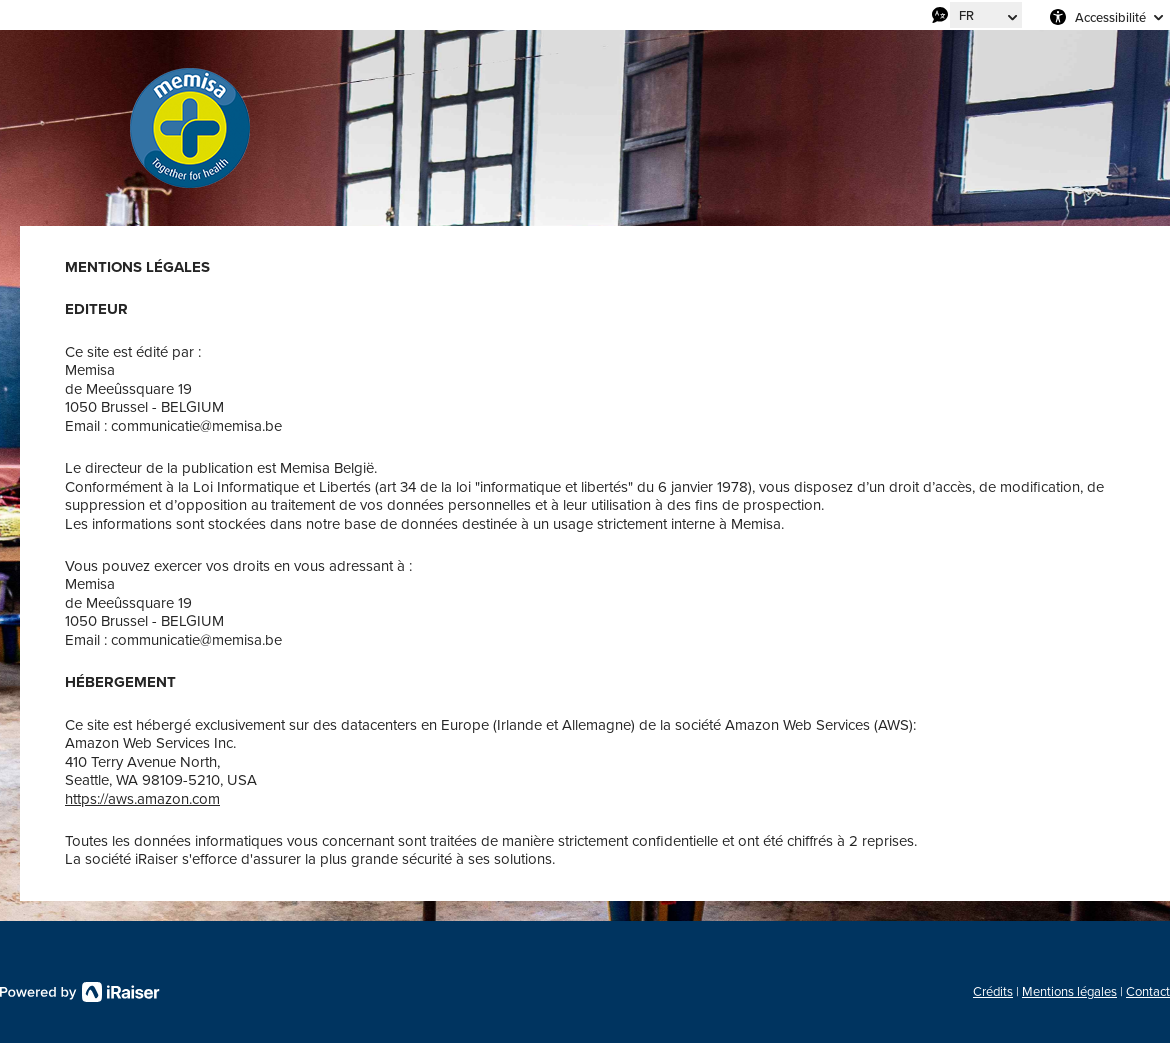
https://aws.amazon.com (142, 799)
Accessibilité (1110, 17)
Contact (1148, 991)
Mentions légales (1069, 991)
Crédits (993, 991)
